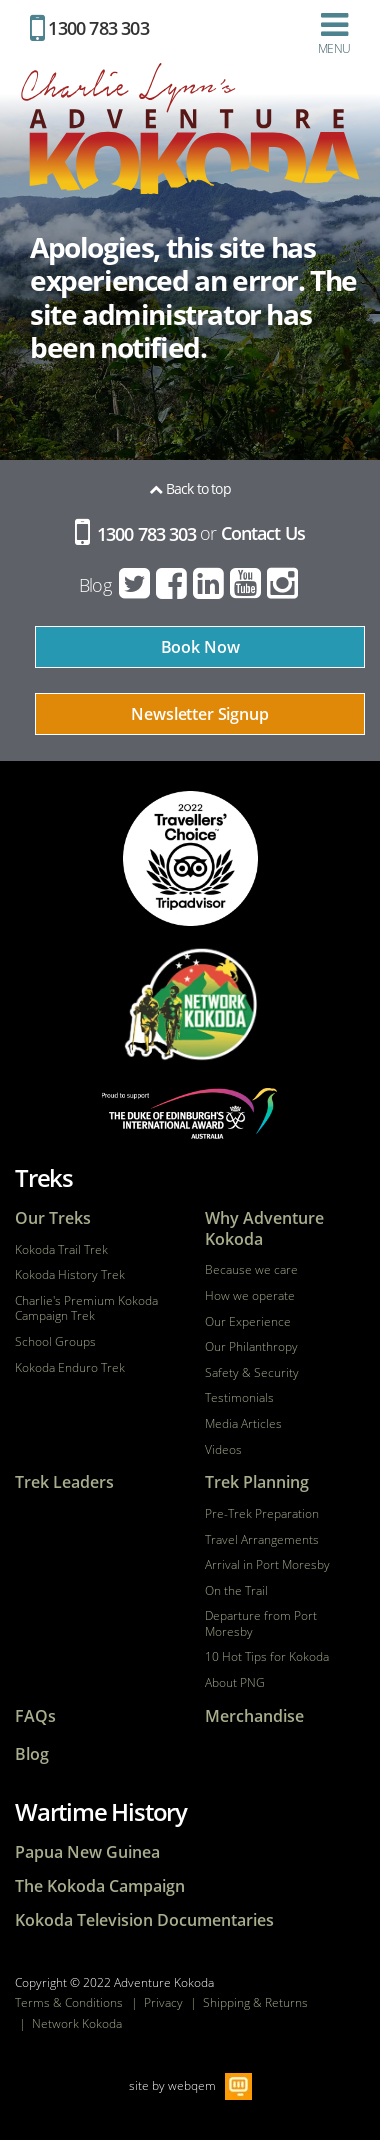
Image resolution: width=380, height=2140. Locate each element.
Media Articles (243, 1424)
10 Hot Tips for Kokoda (267, 1657)
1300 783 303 (89, 28)
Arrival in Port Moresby (267, 1565)
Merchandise (254, 1716)
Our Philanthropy (251, 1347)
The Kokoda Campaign (100, 1886)
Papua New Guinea (87, 1852)
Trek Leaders (64, 1482)
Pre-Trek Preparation (262, 1514)
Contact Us (263, 534)
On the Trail (236, 1591)
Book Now (200, 647)
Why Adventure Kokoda (264, 1229)
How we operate (250, 1296)
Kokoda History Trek (70, 1275)
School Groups (55, 1342)
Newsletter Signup (199, 714)
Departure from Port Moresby (261, 1623)
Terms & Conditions (69, 2002)
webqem (192, 2084)
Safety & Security (252, 1373)
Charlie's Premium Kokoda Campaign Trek (86, 1308)
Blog (95, 585)
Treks (44, 1177)
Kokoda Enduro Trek (70, 1368)
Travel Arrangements (262, 1540)
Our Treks (53, 1218)
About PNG (235, 1683)
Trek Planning (257, 1482)
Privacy (163, 2002)
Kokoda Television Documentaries (144, 1920)
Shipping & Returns (255, 2002)
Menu (334, 33)
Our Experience (248, 1322)
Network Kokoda (77, 2023)
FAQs (35, 1716)
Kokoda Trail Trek (61, 1250)
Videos (223, 1450)
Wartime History (101, 1811)
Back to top (190, 488)
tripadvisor (190, 858)
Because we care (251, 1270)
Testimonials (239, 1398)
